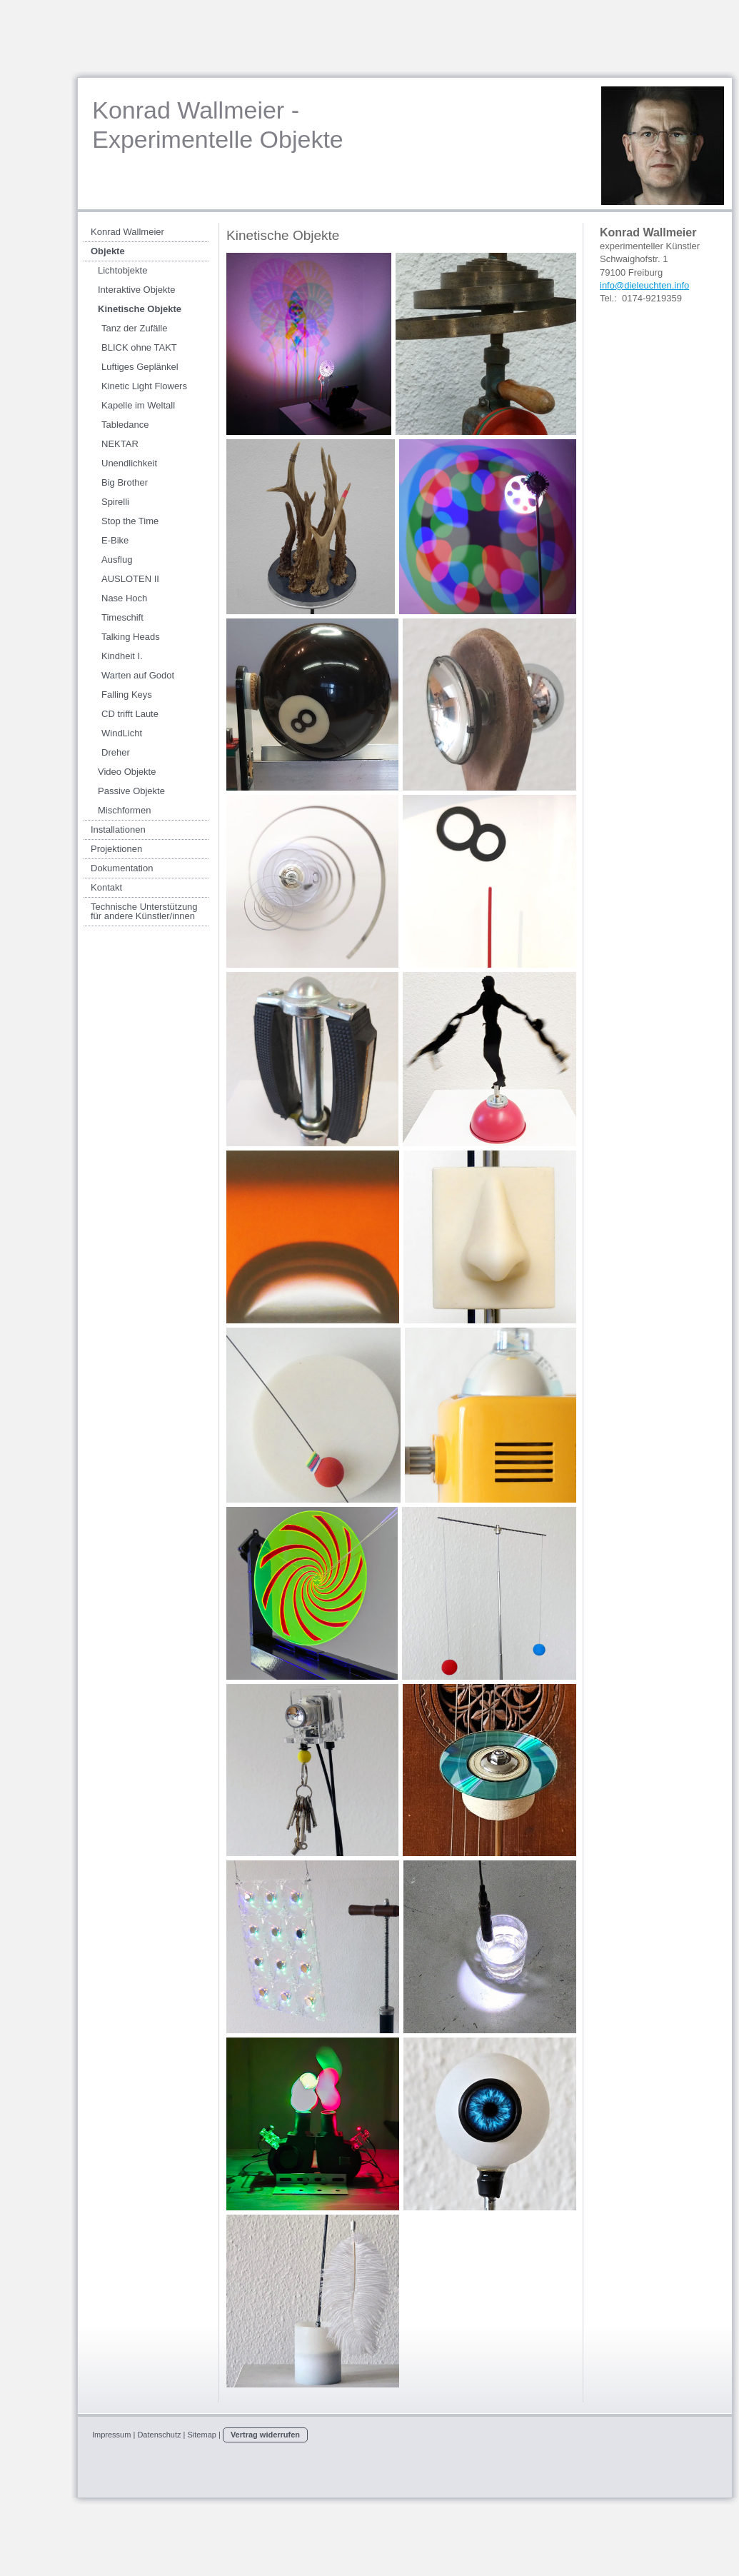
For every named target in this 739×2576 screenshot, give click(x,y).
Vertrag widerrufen (265, 2434)
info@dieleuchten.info (644, 285)
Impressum (111, 2434)
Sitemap (202, 2434)
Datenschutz (159, 2434)
